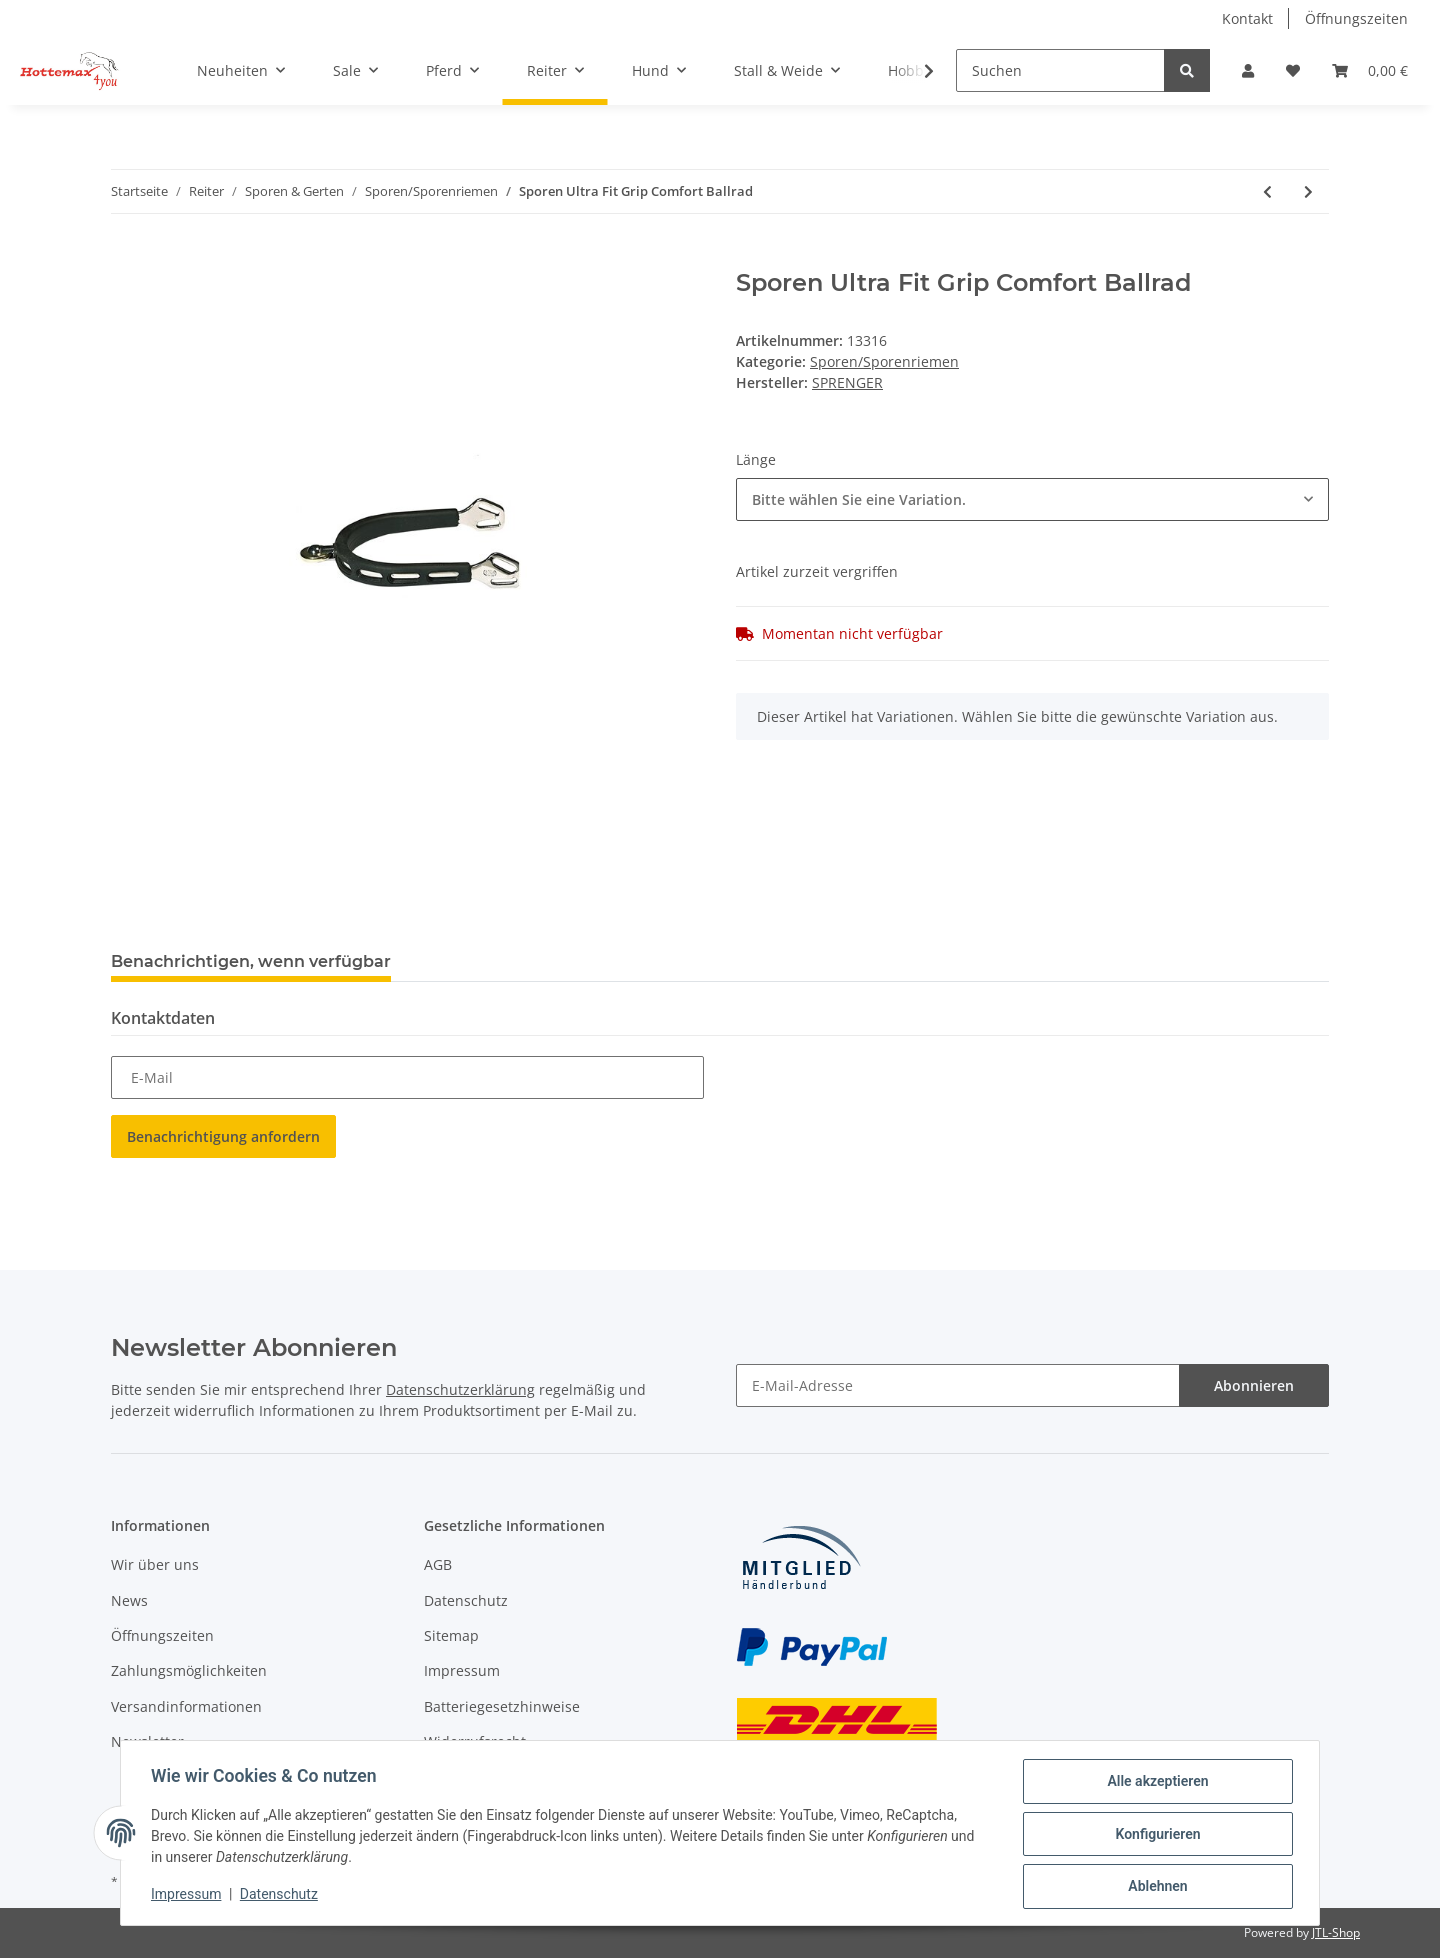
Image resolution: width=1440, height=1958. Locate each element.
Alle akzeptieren (1155, 1783)
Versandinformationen (186, 1706)
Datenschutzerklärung (460, 1389)
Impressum (462, 1670)
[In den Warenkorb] (127, 258)
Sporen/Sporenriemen (884, 361)
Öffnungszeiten (1356, 18)
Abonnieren (1254, 1385)
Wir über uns (155, 1564)
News (129, 1600)
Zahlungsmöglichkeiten (189, 1670)
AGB (438, 1564)
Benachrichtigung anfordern (223, 1136)
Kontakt (1247, 18)
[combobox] (1032, 499)
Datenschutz (466, 1600)
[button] (1248, 70)
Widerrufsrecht (475, 1741)
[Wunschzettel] (1293, 70)
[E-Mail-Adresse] (958, 1385)
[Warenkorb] (1370, 70)
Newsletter (147, 1741)
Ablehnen (1155, 1887)
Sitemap (451, 1635)
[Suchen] (1060, 70)
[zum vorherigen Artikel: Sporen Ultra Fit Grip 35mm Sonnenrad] (1267, 191)
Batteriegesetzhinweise (502, 1706)
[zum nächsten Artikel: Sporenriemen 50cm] (1308, 191)
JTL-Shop (1336, 1932)
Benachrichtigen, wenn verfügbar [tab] (251, 961)
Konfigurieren (1155, 1835)
